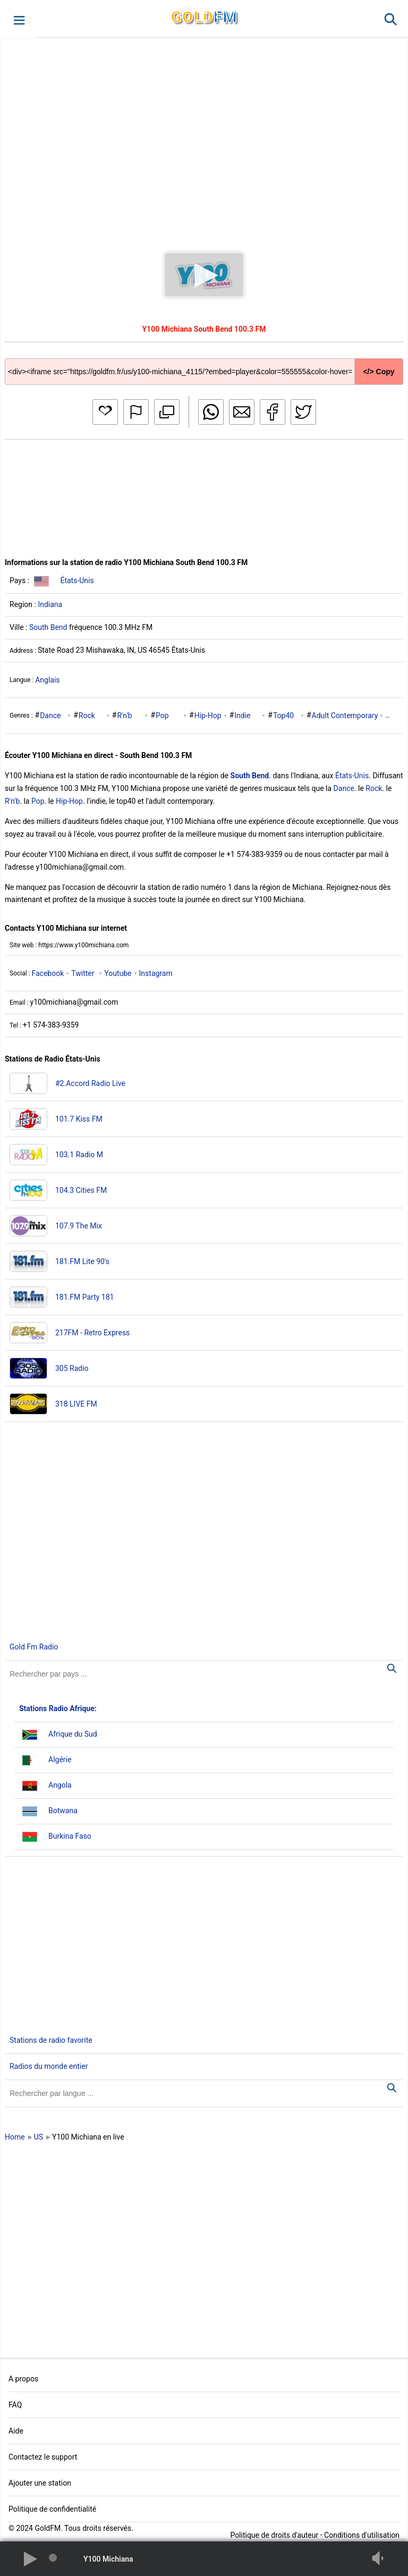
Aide (15, 2431)
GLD (204, 16)
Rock (87, 715)
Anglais (47, 680)
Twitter (82, 973)
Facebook (47, 973)
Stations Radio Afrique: (58, 1708)
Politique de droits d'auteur (274, 2535)
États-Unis (77, 580)
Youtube (117, 973)
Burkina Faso (69, 1836)
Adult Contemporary (345, 715)
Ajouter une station (39, 2483)
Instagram (156, 973)
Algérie (59, 1759)
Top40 (283, 715)
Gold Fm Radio (34, 1647)
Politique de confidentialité (52, 2509)
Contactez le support (42, 2457)
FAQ (15, 2405)
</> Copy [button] (378, 371)
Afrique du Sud (72, 1734)
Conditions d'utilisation (362, 2535)
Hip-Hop (208, 715)
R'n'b (124, 715)
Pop (162, 715)
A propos (23, 2379)
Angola (60, 1785)
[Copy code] (204, 363)
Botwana (63, 1810)
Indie (242, 715)
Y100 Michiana (108, 2559)
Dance (50, 715)
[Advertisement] (204, 135)
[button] (18, 19)
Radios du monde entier (49, 2066)
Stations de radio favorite (51, 2040)
